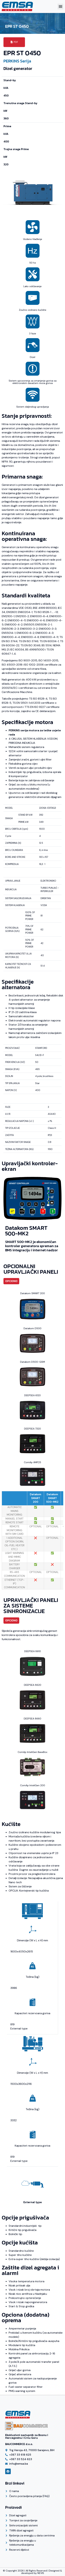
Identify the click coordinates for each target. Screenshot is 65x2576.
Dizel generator (17, 68)
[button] (60, 6)
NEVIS (40, 2573)
